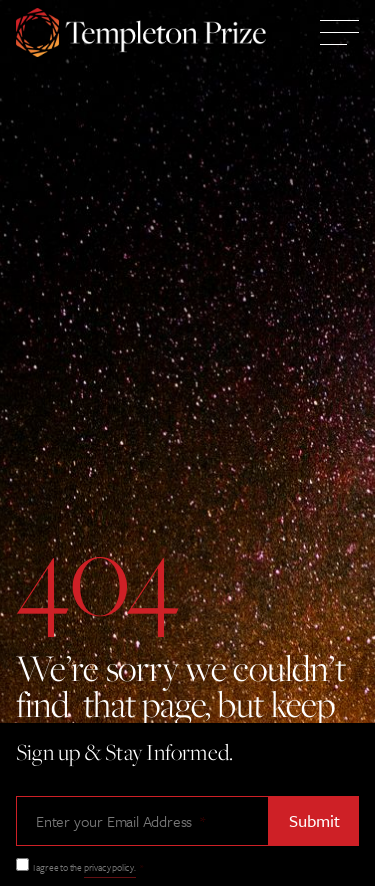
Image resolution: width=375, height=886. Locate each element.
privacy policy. (110, 867)
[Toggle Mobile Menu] (339, 35)
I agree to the (88, 867)
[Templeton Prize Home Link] (141, 35)
